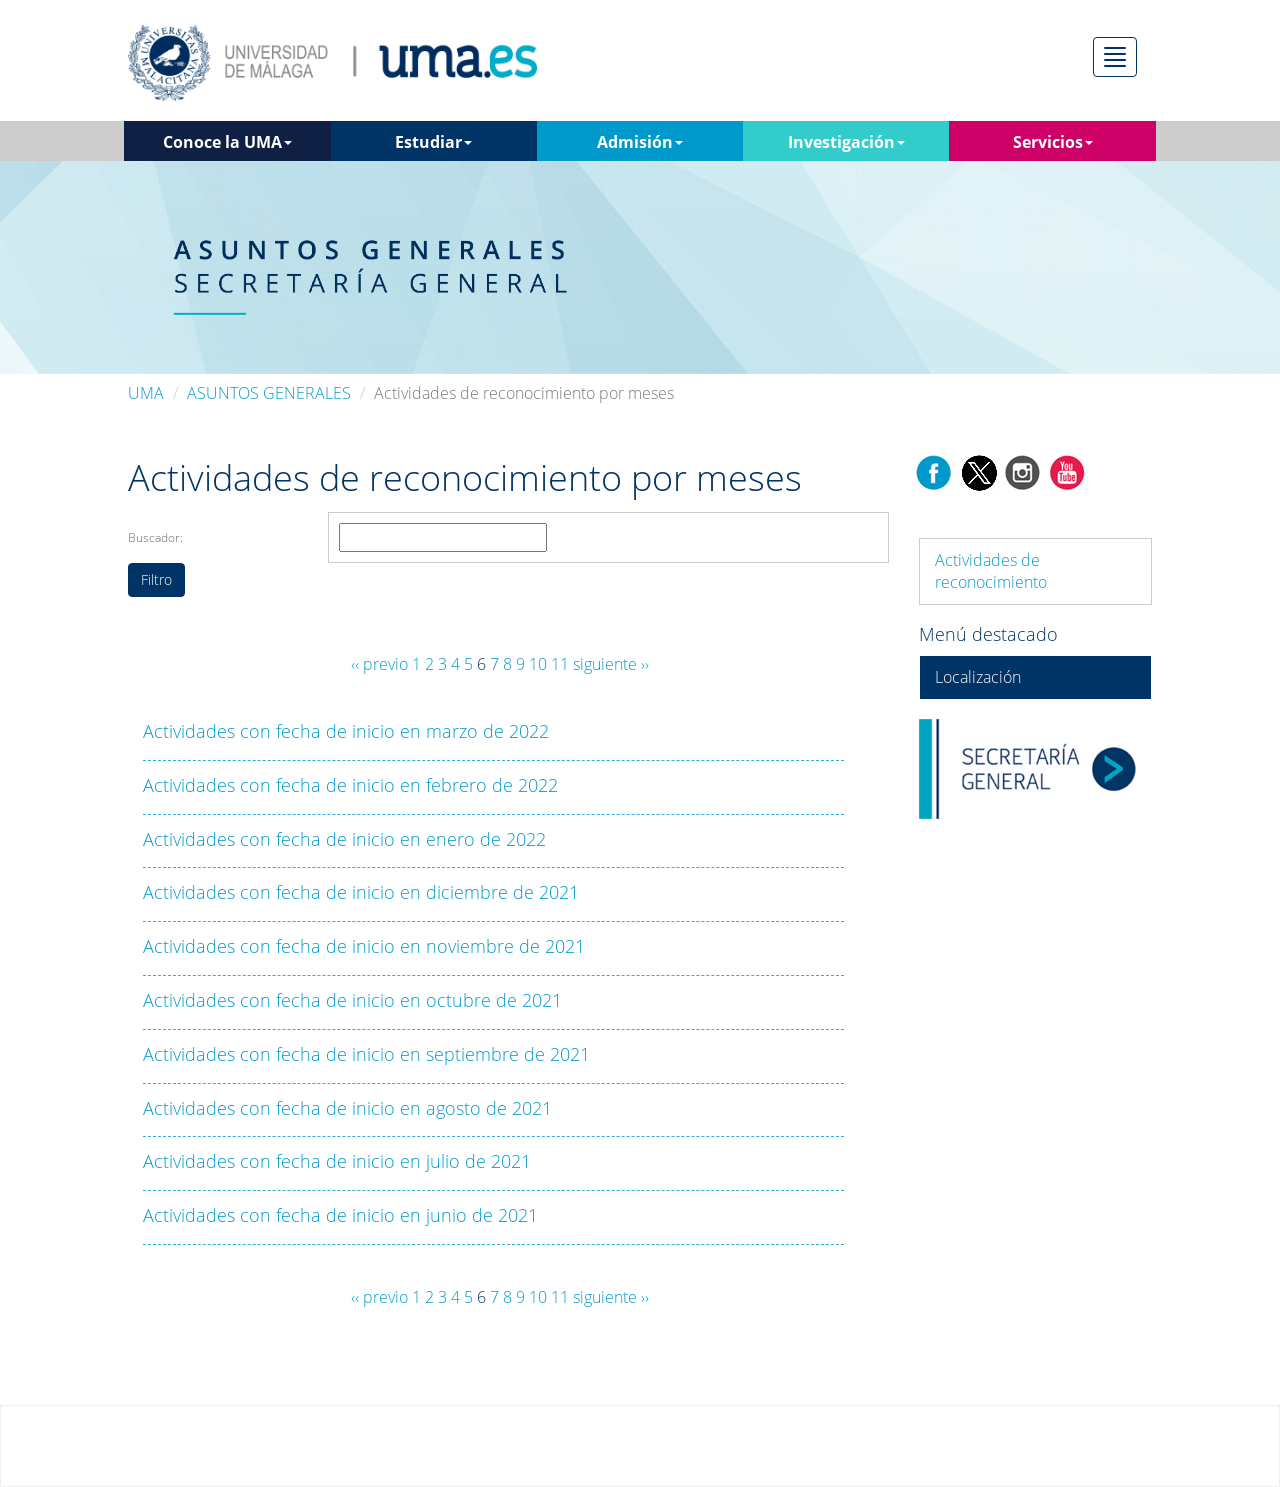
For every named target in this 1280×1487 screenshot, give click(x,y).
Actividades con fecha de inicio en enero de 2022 (344, 839)
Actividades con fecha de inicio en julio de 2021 (337, 1161)
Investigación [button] (846, 142)
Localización (978, 677)
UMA (146, 393)
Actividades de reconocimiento (991, 571)
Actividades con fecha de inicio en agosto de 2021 (347, 1108)
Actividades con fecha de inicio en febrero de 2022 (350, 785)
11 (560, 664)
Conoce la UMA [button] (227, 142)
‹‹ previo (379, 664)
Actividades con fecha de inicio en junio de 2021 (340, 1215)
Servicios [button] (1053, 142)
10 (538, 664)
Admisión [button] (640, 142)
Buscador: (155, 537)
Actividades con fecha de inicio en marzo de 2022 (346, 731)
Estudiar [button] (433, 142)
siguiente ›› (611, 664)
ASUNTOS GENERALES (269, 393)
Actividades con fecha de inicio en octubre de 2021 (352, 1000)
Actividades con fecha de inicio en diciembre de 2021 (361, 892)
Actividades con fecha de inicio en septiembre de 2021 (366, 1054)
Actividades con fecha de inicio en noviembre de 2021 (364, 946)
